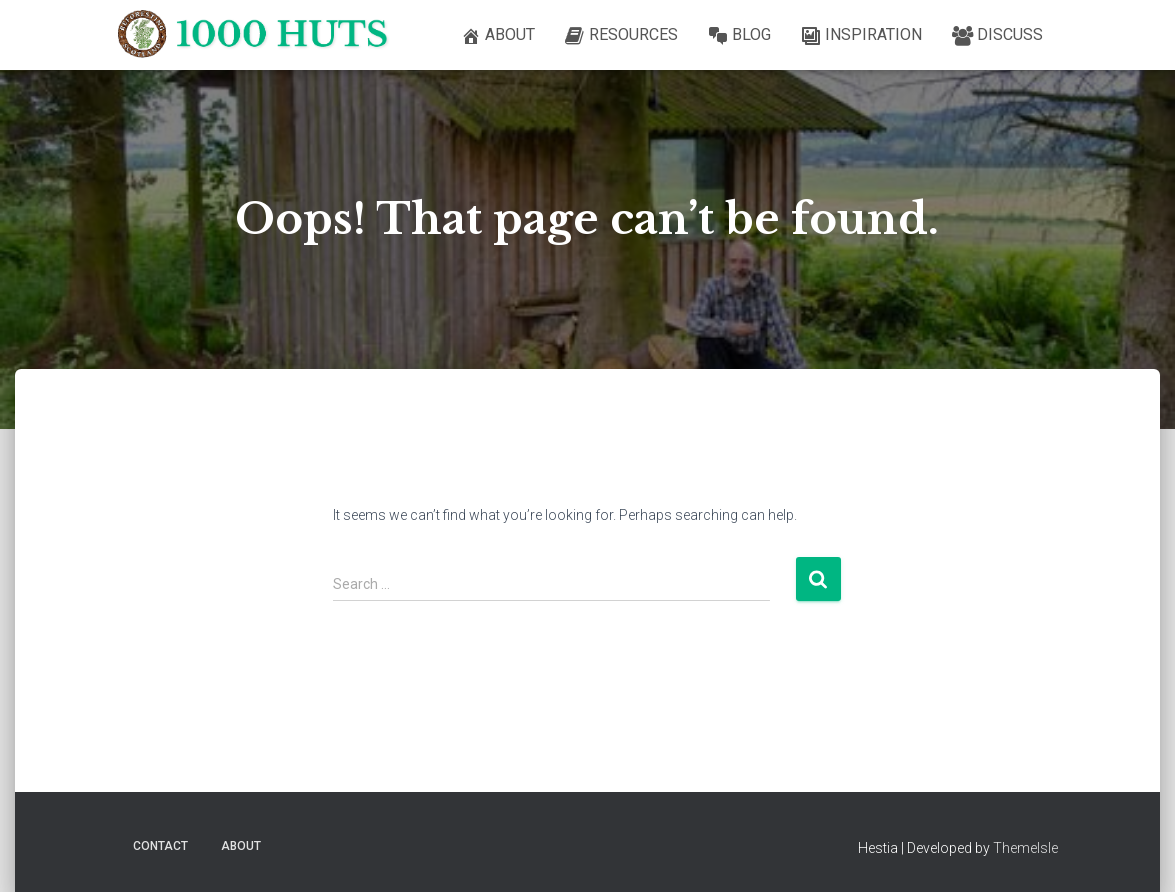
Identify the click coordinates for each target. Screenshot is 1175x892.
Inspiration (861, 35)
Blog (739, 35)
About (498, 35)
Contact (160, 846)
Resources (621, 35)
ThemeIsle (1025, 848)
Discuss (997, 35)
